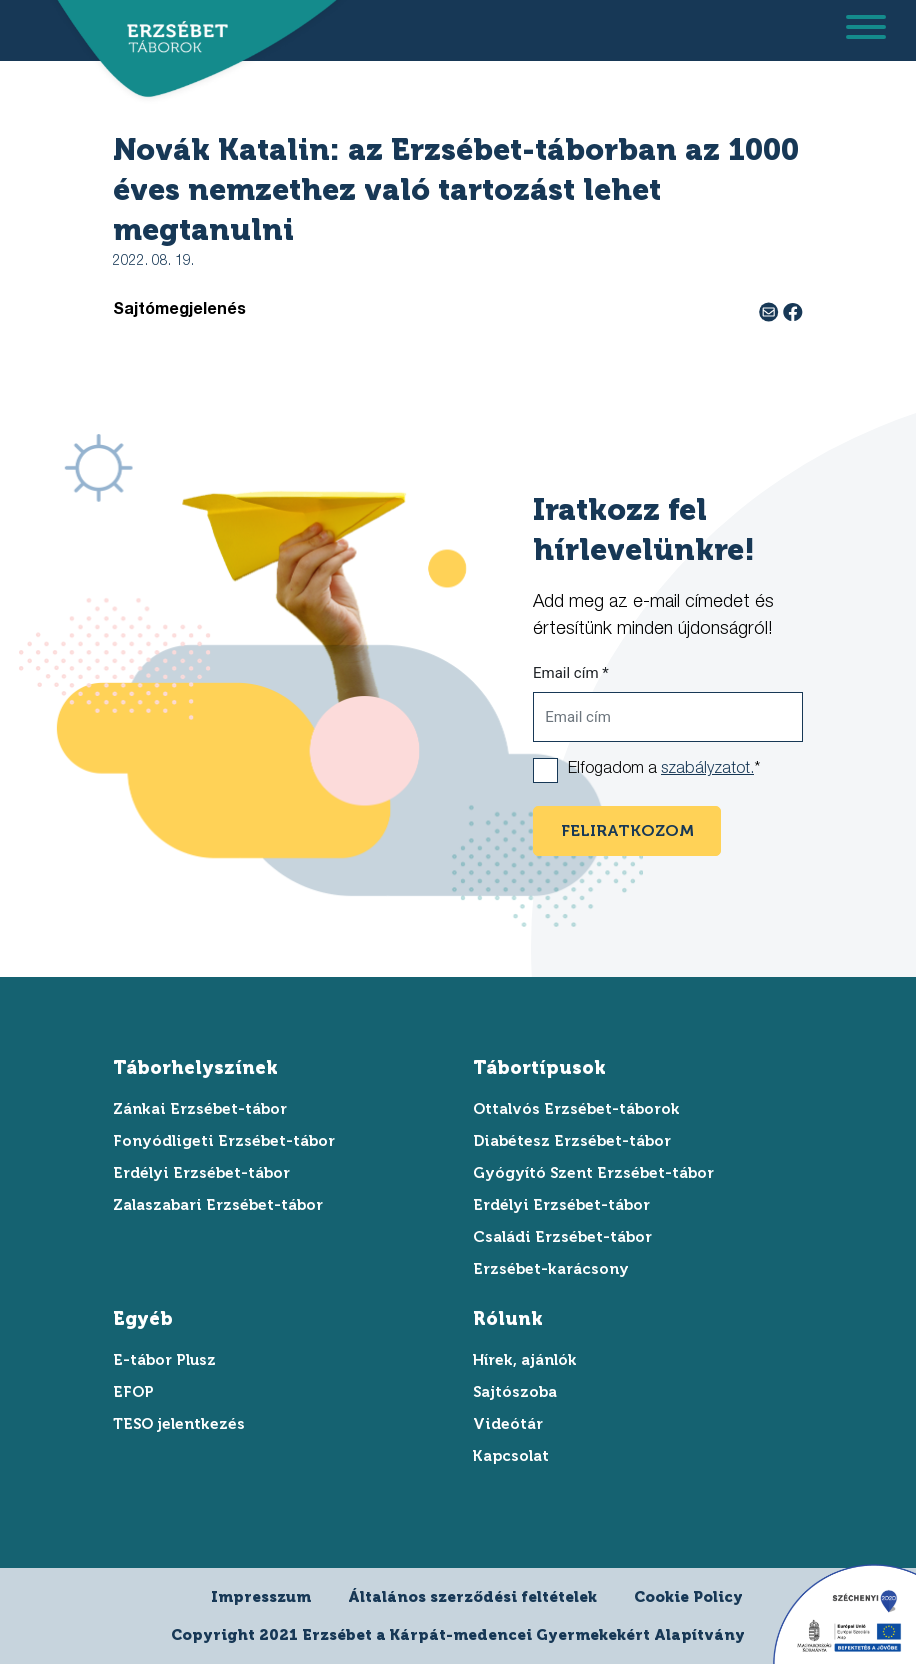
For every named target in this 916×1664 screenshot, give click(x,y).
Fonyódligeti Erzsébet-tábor (224, 1141)
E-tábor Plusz (164, 1360)
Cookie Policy (688, 1597)
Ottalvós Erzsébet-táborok (576, 1109)
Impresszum (261, 1597)
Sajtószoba (515, 1392)
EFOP (133, 1392)
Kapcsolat (511, 1456)
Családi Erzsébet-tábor (562, 1237)
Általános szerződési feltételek (472, 1597)
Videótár (508, 1424)
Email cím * (571, 673)
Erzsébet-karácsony (551, 1269)
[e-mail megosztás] (771, 311)
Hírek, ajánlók (525, 1360)
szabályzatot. (707, 770)
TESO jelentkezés (179, 1424)
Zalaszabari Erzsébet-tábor (218, 1205)
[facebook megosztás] (793, 311)
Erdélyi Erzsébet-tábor (201, 1173)
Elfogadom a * (664, 770)
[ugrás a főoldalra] (171, 37)
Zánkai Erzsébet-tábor (200, 1109)
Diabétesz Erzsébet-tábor (572, 1141)
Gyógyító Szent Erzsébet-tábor (593, 1173)
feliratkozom (627, 830)
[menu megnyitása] (866, 30)
